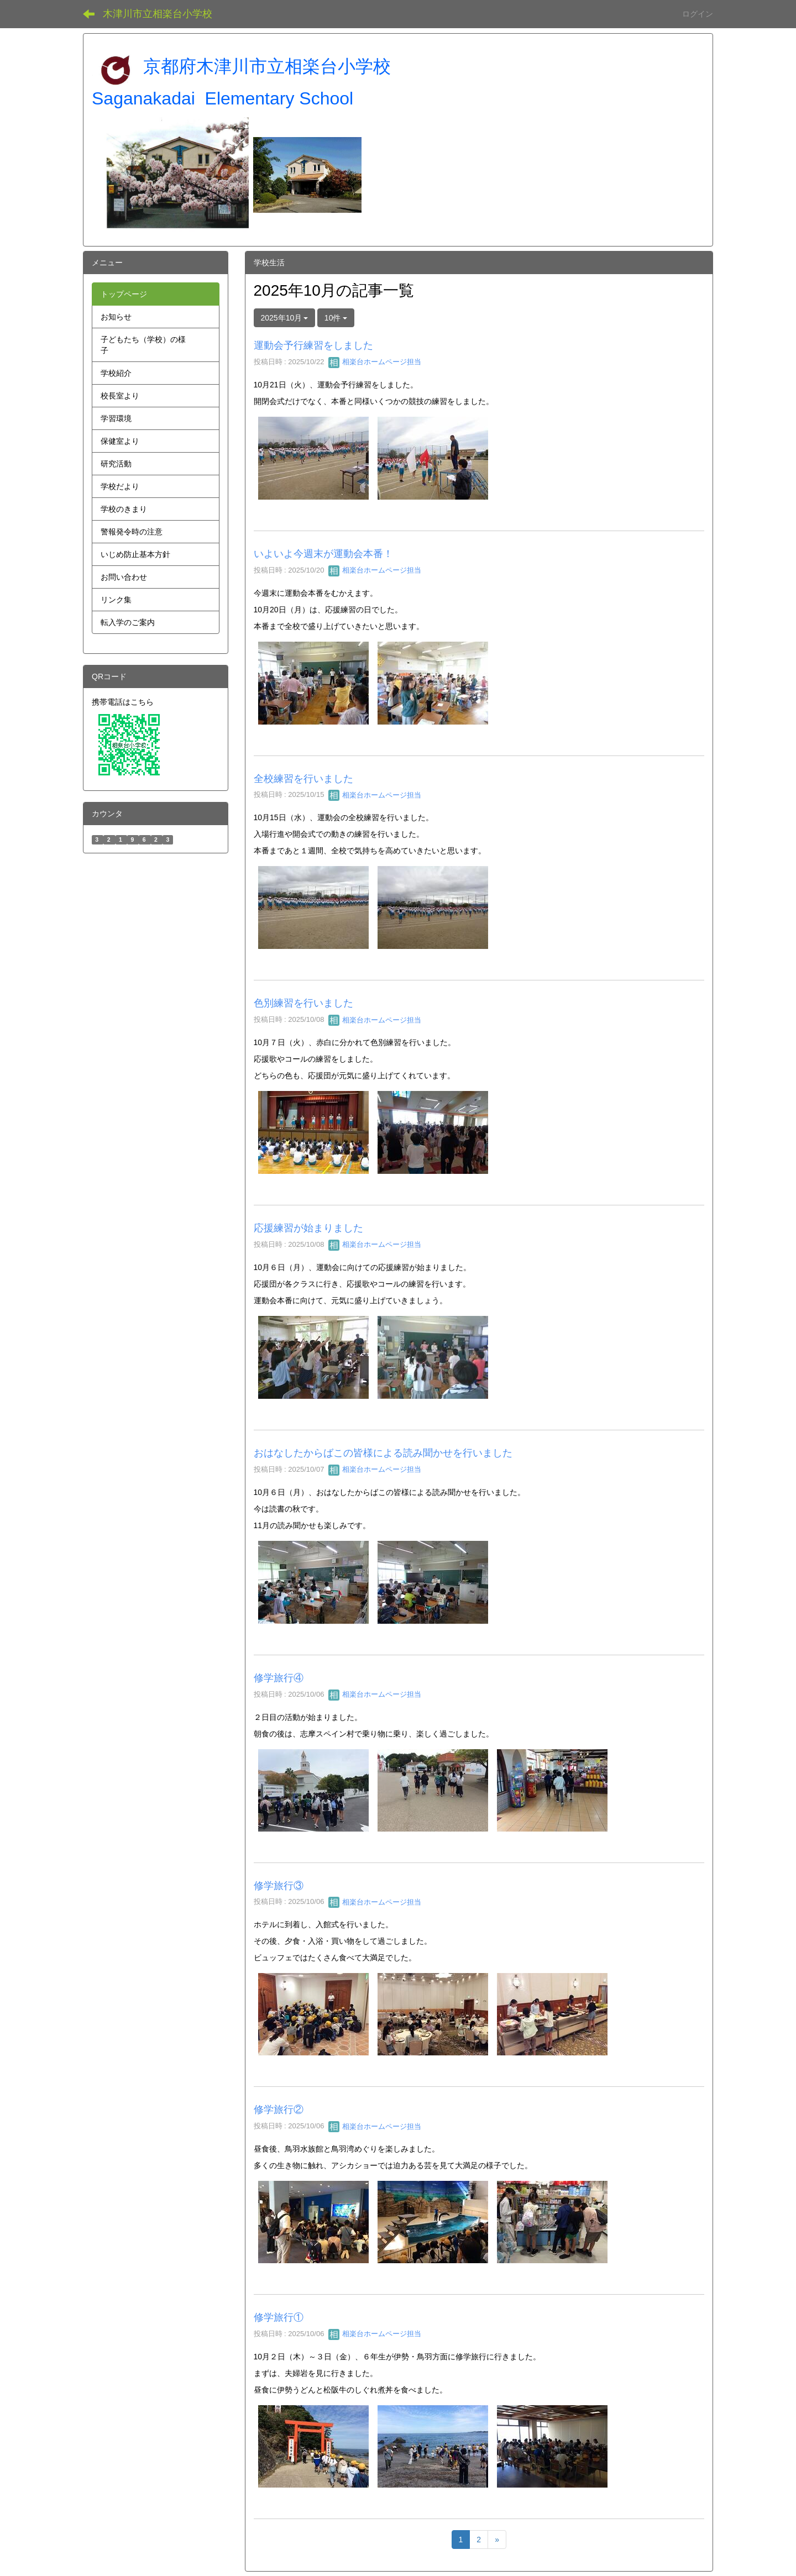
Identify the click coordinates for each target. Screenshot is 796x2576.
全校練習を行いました (303, 778)
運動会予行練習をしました (313, 345)
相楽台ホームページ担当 (375, 362)
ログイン (697, 13)
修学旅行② (278, 2109)
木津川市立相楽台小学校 (157, 13)
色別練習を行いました (303, 1003)
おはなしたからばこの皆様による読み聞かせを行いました (383, 1452)
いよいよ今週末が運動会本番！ (323, 553)
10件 (335, 317)
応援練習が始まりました (308, 1228)
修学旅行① (278, 2317)
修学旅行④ (278, 1677)
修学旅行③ (278, 1885)
